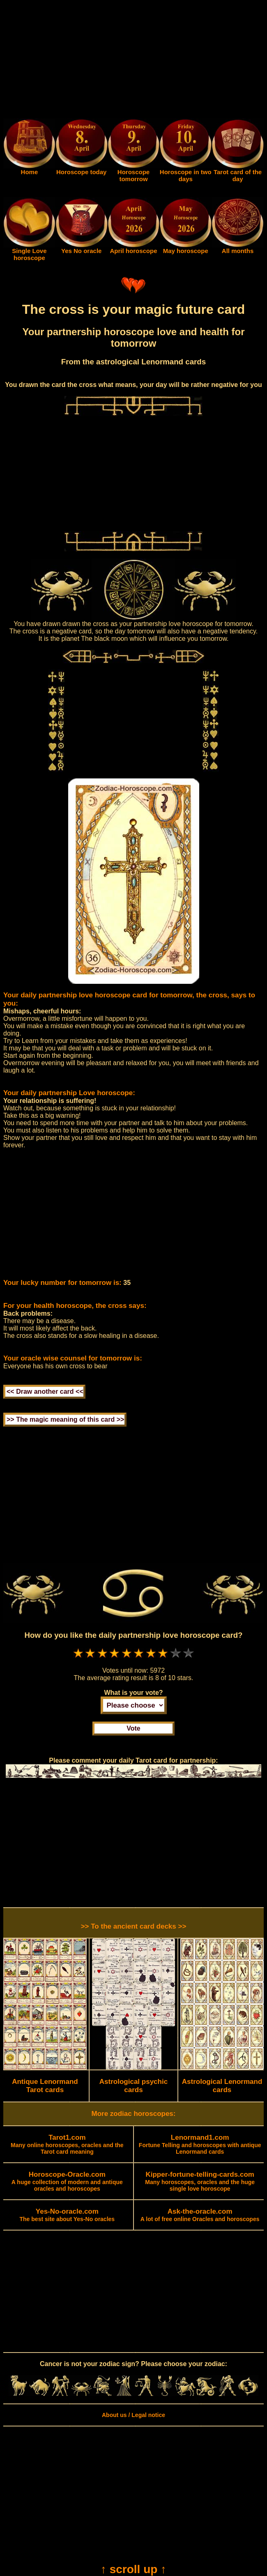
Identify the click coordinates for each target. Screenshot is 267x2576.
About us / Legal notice (133, 2415)
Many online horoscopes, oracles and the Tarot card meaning (67, 2144)
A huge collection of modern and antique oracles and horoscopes (67, 2181)
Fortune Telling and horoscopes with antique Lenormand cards (200, 2144)
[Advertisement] (133, 60)
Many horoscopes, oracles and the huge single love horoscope (200, 2181)
